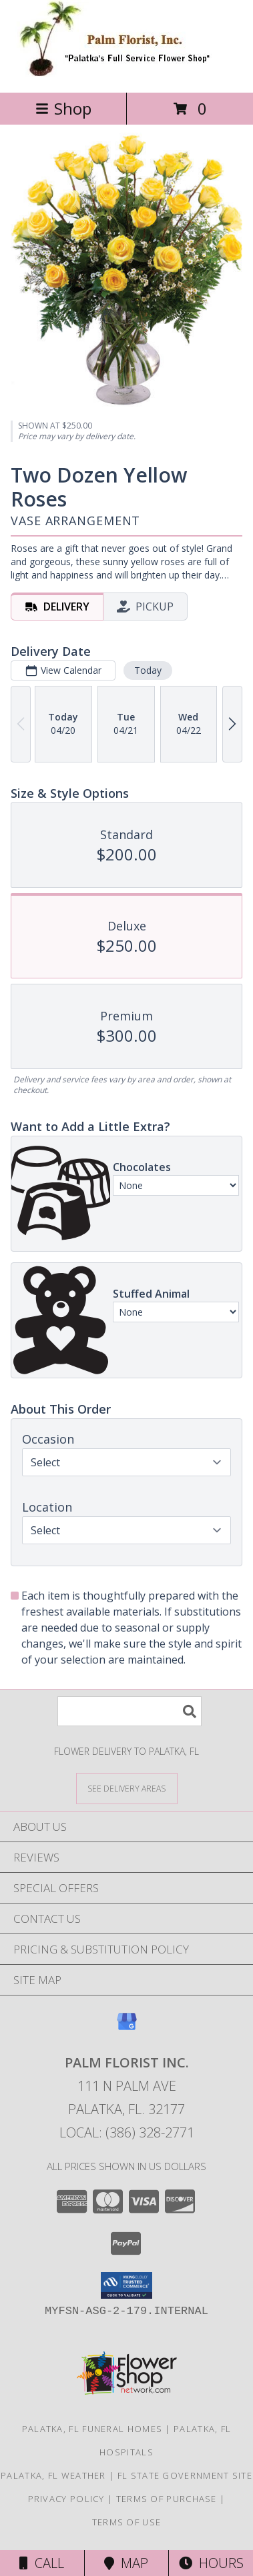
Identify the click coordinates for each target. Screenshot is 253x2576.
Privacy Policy (66, 2499)
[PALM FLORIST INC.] (126, 73)
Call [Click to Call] (41, 2563)
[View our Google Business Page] (127, 2027)
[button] (126, 2285)
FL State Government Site (184, 2475)
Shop (63, 108)
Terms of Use (127, 2522)
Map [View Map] (126, 2563)
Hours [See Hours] (211, 2563)
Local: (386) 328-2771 (126, 2132)
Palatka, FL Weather (53, 2475)
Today (148, 670)
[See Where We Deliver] (127, 1788)
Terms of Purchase (166, 2499)
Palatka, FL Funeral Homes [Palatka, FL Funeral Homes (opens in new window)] (92, 2429)
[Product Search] (129, 1711)
